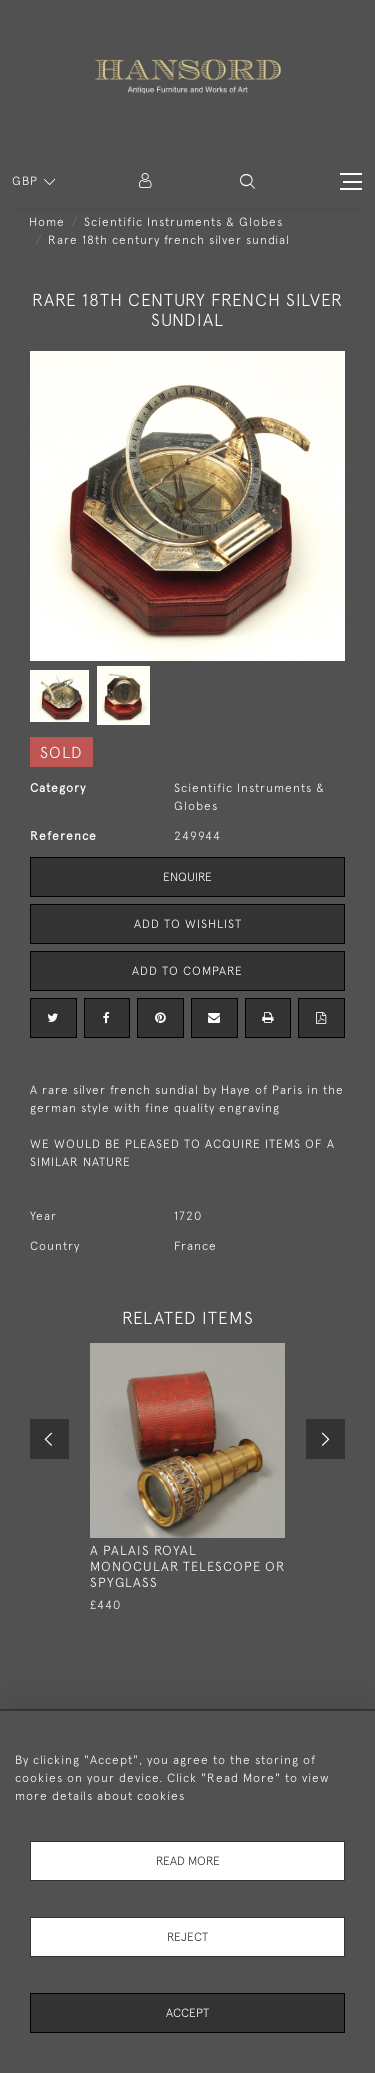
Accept (187, 2013)
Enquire (187, 877)
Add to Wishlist (188, 924)
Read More (188, 1861)
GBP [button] (27, 181)
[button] (247, 181)
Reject (187, 1937)
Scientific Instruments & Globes (183, 222)
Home (47, 222)
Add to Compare (187, 971)
